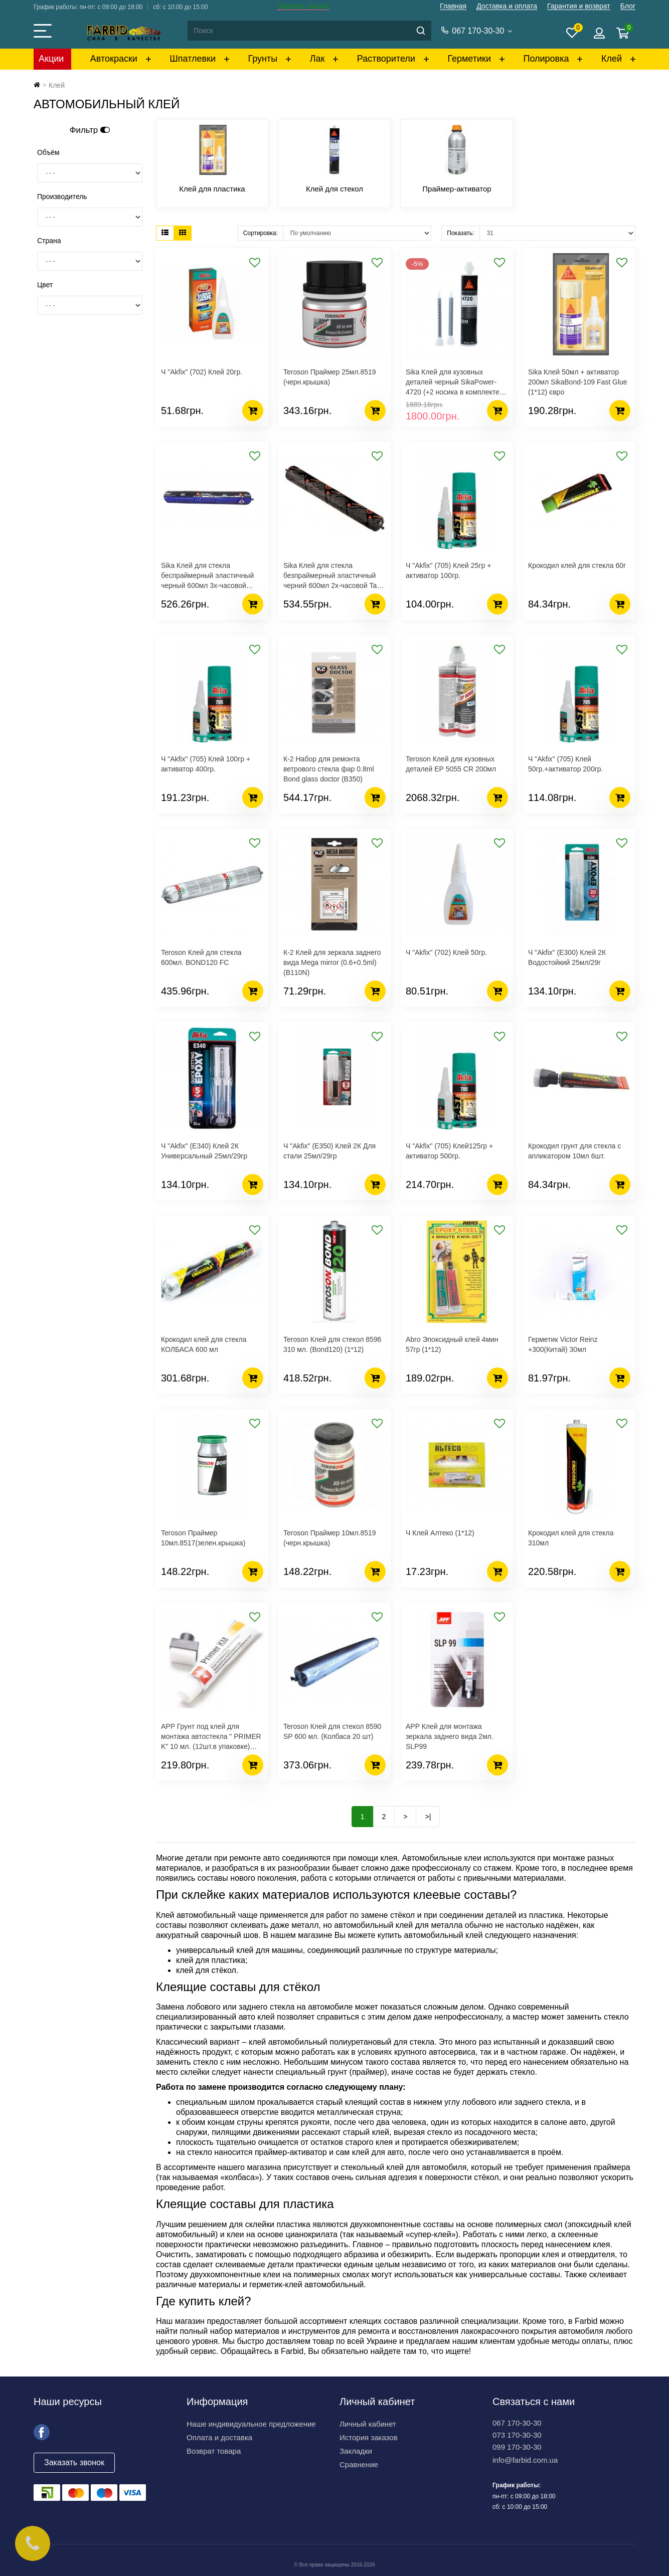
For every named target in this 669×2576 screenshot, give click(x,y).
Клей (611, 59)
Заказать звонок (303, 6)
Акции (51, 59)
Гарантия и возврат (578, 6)
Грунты (263, 59)
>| (428, 1817)
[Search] (309, 31)
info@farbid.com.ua (525, 2460)
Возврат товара (214, 2451)
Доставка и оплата (506, 6)
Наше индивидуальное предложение (251, 2424)
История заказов (369, 2437)
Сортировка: (260, 233)
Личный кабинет (368, 2424)
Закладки (356, 2451)
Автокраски (113, 59)
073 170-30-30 (517, 2435)
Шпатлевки (193, 59)
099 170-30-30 (517, 2447)
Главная (453, 6)
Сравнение (359, 2464)
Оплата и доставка (219, 2437)
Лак (317, 59)
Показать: (460, 233)
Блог (627, 6)
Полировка (546, 59)
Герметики (469, 59)
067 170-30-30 (517, 2423)
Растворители (386, 59)
